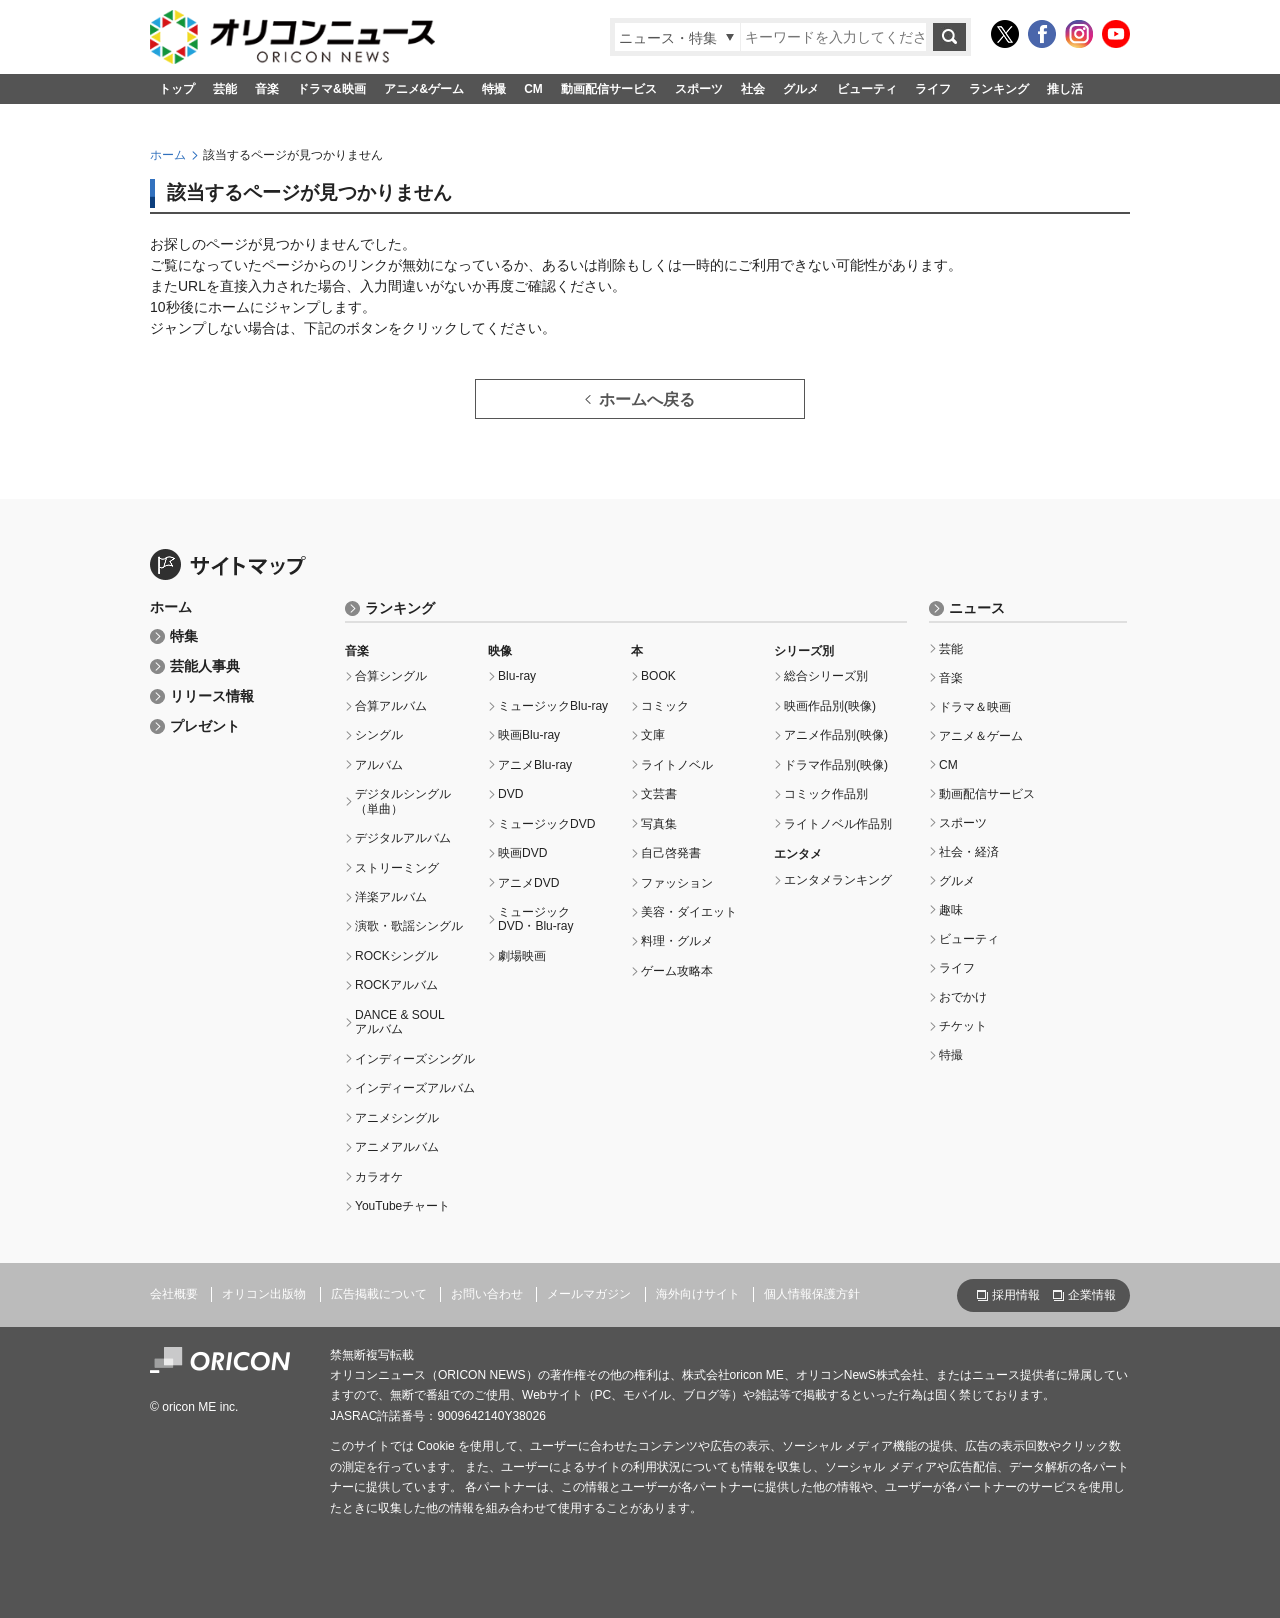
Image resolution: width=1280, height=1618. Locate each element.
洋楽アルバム (391, 897)
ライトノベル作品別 (838, 824)
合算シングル (391, 676)
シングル (379, 735)
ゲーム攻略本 (677, 971)
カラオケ (379, 1177)
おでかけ (963, 997)
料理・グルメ (677, 941)
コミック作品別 (826, 794)
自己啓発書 (671, 853)
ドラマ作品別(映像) (836, 765)
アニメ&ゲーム (424, 89)
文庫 (653, 735)
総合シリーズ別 (826, 676)
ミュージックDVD (546, 824)
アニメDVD (528, 883)
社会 (753, 89)
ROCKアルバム (396, 985)
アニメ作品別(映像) (836, 735)
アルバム (379, 765)
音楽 (267, 89)
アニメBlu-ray (535, 765)
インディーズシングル (415, 1059)
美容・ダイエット (689, 912)
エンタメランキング (838, 880)
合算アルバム (391, 706)
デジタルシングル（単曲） (403, 801)
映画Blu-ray (529, 735)
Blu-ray (517, 676)
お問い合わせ (487, 1294)
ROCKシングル (396, 956)
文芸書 (659, 794)
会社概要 (174, 1294)
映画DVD (522, 853)
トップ (177, 89)
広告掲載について (379, 1294)
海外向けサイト (698, 1294)
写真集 (659, 824)
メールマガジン (589, 1294)
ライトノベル (677, 765)
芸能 (225, 89)
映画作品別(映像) (830, 706)
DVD (510, 794)
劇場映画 (522, 956)
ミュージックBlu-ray (553, 706)
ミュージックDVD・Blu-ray (536, 919)
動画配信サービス (609, 89)
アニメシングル (397, 1118)
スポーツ (699, 89)
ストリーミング (397, 868)
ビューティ (867, 89)
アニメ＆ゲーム (981, 736)
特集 (184, 636)
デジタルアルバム (403, 838)
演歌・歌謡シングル (409, 926)
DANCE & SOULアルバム (400, 1022)
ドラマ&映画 (331, 89)
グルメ (801, 89)
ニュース (977, 608)
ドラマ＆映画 (975, 707)
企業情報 (1092, 1295)
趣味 (951, 910)
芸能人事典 (205, 666)
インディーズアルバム (415, 1088)
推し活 (1065, 89)
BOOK (658, 676)
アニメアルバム (397, 1147)
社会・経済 (969, 852)
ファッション (677, 883)
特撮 (494, 89)
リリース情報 (212, 696)
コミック (665, 706)
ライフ (933, 89)
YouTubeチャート (402, 1206)
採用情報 (1016, 1295)
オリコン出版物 (264, 1294)
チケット (963, 1026)
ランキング (999, 89)
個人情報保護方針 (812, 1294)
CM (533, 89)
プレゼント (205, 726)
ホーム (168, 155)
